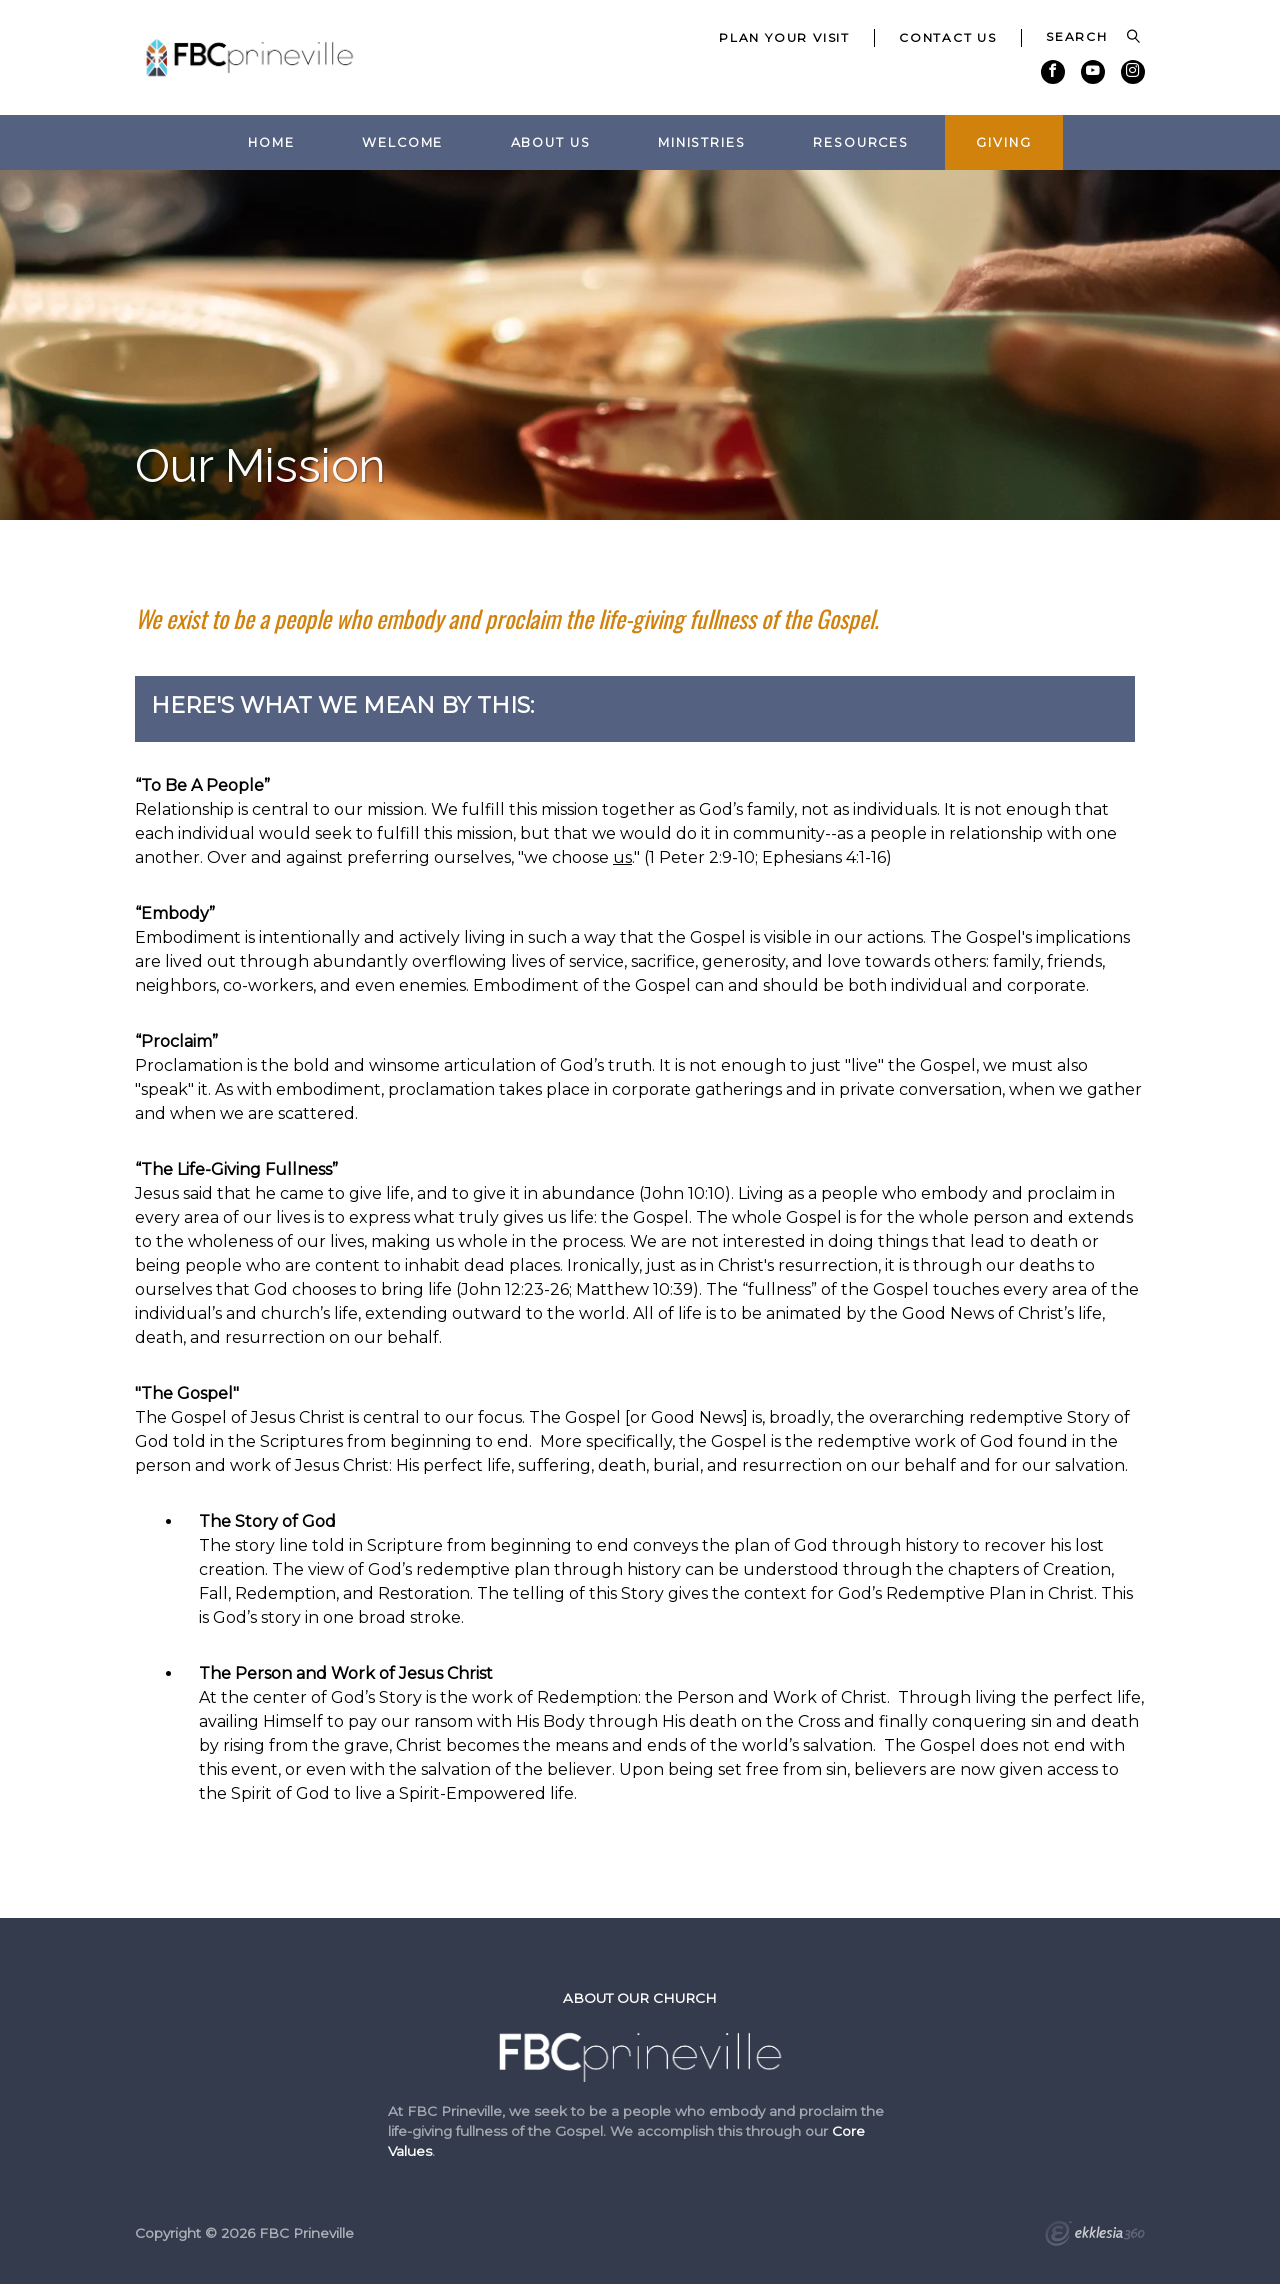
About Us (551, 142)
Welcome (402, 142)
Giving (1003, 142)
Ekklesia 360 (1095, 2236)
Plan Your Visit (784, 37)
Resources (861, 142)
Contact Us (948, 37)
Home (271, 142)
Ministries (702, 142)
